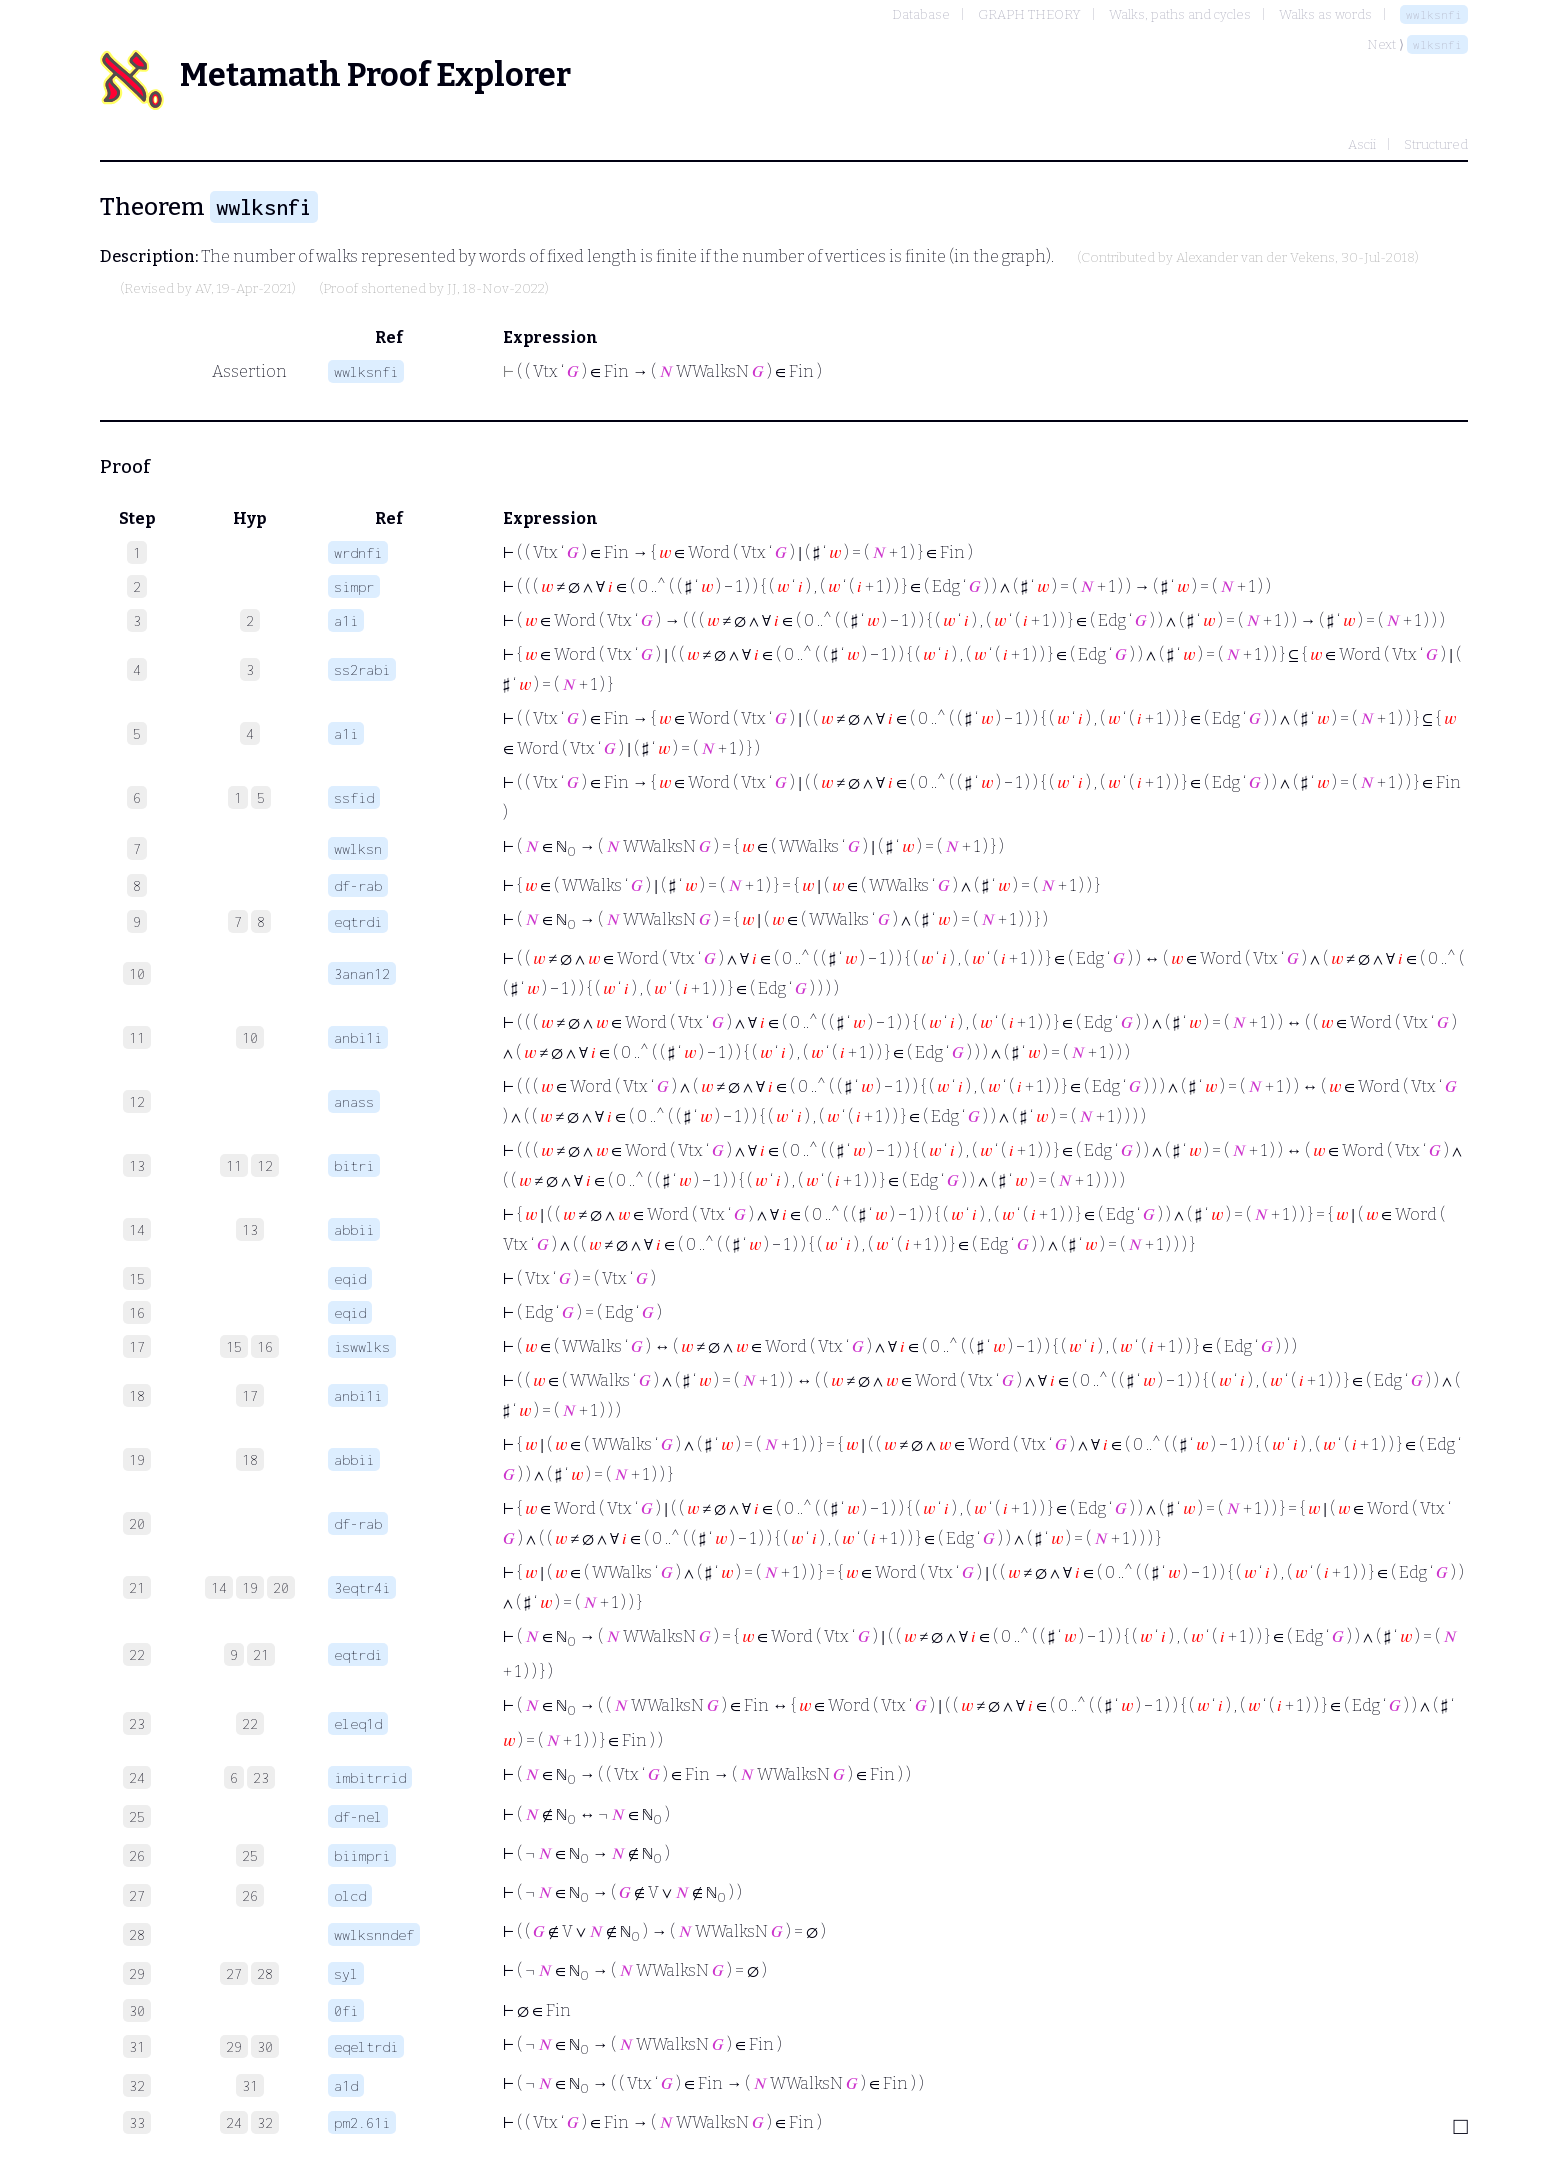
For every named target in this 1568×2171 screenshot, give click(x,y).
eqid (350, 1278)
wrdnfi (358, 552)
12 (265, 1165)
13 (250, 1229)
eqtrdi (358, 921)
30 (265, 2046)
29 (234, 2046)
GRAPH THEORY (1029, 14)
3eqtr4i (362, 1587)
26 (250, 1895)
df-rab (358, 885)
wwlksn (358, 848)
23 (261, 1777)
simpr (354, 586)
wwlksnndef (374, 1934)
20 (281, 1587)
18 (250, 1459)
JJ (452, 289)
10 (250, 1037)
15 (234, 1346)
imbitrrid (370, 1777)
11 (234, 1165)
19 (250, 1587)
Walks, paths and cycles (1180, 14)
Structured (1436, 144)
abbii (354, 1229)
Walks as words (1325, 14)
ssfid (354, 797)
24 (234, 2122)
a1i (346, 620)
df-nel (358, 1816)
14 (219, 1587)
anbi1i (358, 1037)
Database (921, 14)
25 (250, 1855)
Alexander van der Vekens (1255, 258)
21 (261, 1654)
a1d (346, 2085)
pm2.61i (362, 2122)
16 (265, 1346)
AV (203, 289)
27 (234, 1973)
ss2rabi (362, 669)
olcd (350, 1895)
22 (250, 1723)
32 (265, 2122)
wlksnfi (1437, 44)
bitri (354, 1165)
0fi (346, 2010)
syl (346, 1973)
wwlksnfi (1434, 14)
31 (250, 2085)
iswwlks (362, 1346)
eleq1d (358, 1723)
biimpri (362, 1855)
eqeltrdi (366, 2046)
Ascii (1362, 144)
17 (250, 1395)
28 (265, 1973)
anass (354, 1101)
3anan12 (362, 973)
